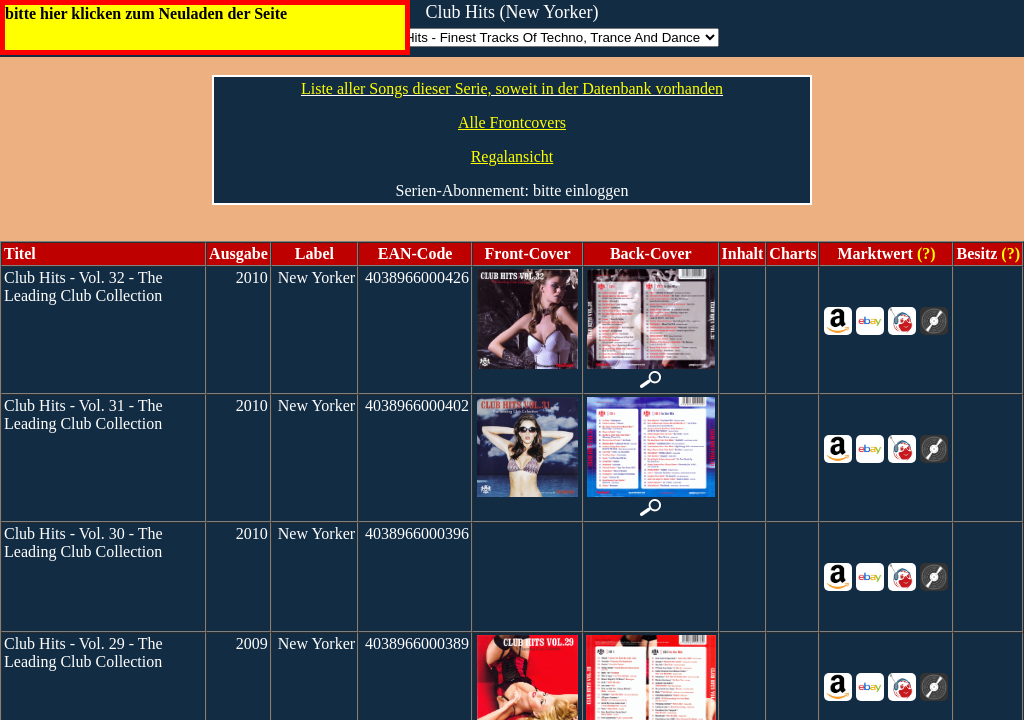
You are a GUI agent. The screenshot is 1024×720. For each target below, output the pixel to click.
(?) (924, 253)
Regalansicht (512, 156)
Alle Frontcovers (512, 122)
